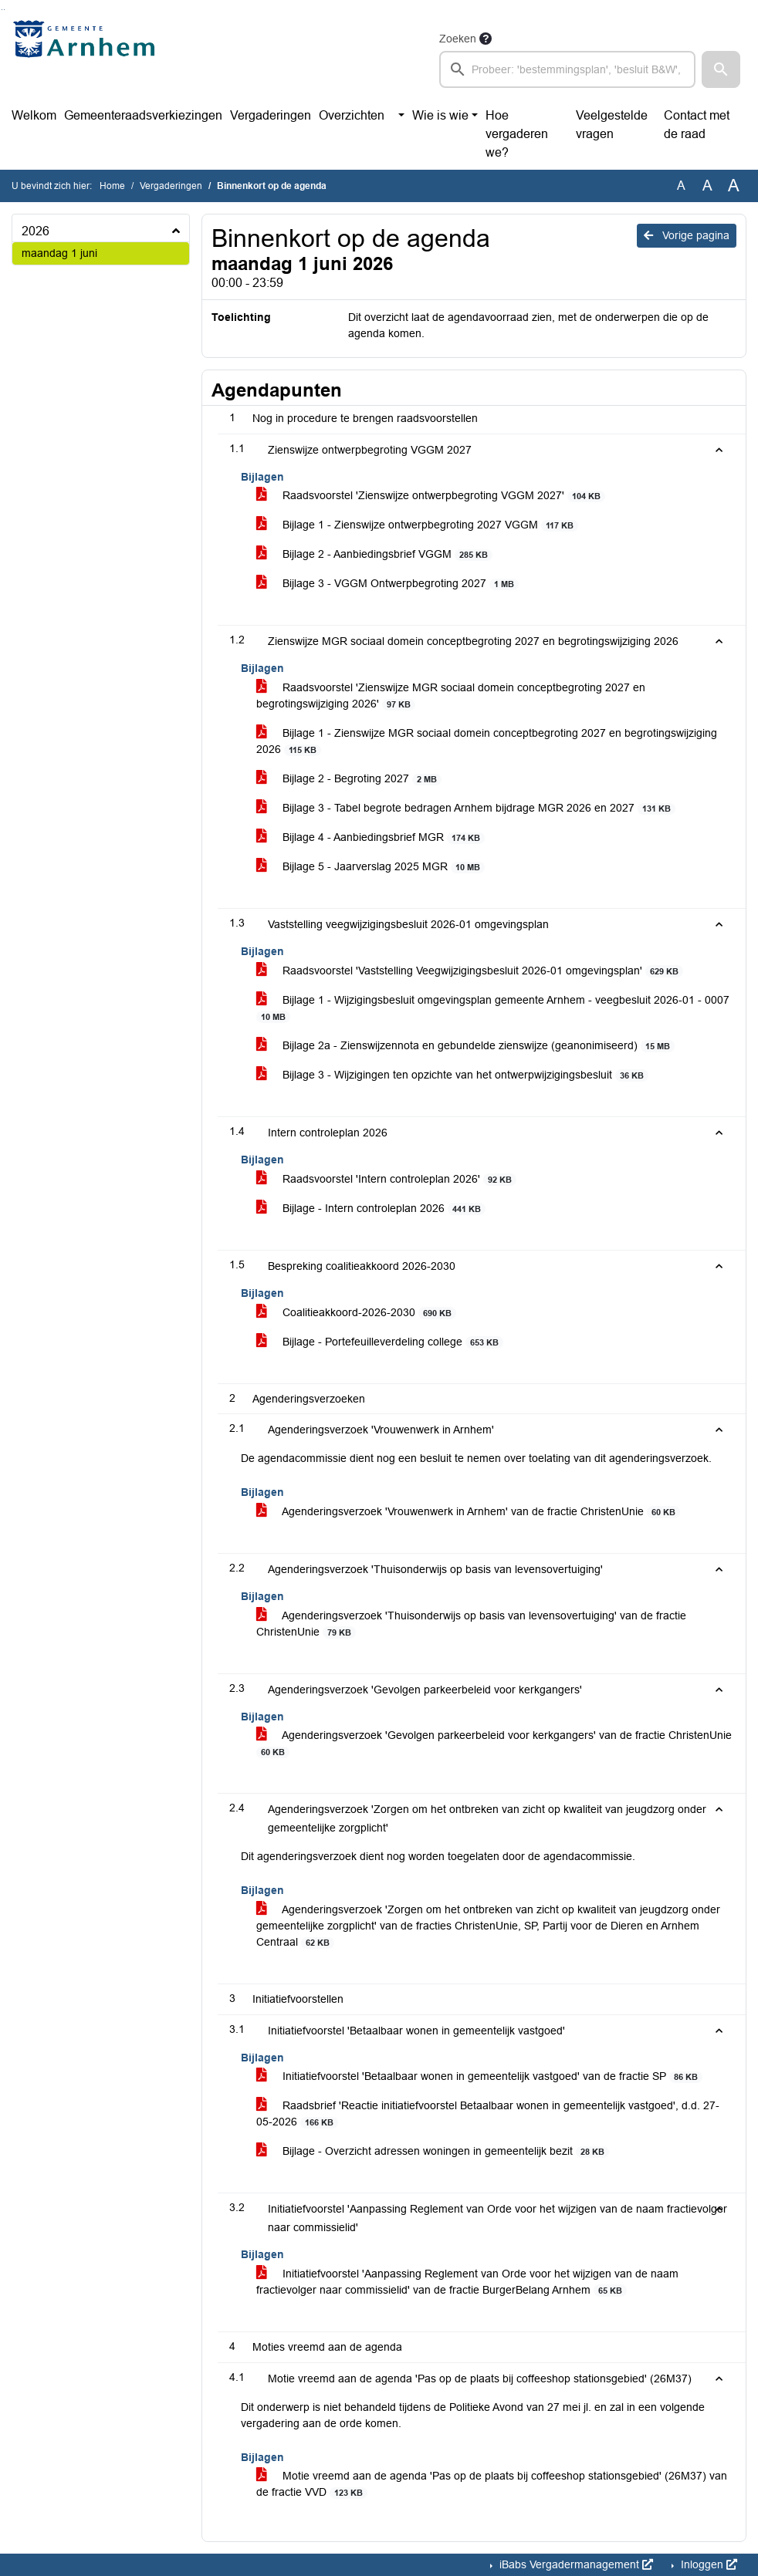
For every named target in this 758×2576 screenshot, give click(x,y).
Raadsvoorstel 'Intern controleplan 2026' (386, 1179)
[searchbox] (567, 69)
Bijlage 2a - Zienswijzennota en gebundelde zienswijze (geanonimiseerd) (465, 1045)
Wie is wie (440, 115)
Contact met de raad (696, 124)
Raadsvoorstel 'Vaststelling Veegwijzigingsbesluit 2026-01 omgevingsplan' (470, 970)
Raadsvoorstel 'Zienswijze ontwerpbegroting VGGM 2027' (431, 495)
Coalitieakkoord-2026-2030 (356, 1312)
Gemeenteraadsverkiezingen (143, 115)
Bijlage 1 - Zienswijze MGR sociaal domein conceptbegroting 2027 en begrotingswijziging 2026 (486, 741)
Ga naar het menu (4, 9)
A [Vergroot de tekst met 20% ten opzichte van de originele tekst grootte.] (707, 185)
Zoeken (457, 38)
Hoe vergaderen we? (517, 134)
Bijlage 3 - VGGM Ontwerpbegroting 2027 (387, 583)
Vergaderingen (270, 115)
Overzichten (351, 115)
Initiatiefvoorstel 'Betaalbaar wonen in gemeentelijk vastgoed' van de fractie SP (479, 2076)
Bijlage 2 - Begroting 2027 (349, 778)
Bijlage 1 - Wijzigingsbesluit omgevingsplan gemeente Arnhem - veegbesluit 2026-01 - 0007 (492, 1008)
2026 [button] (35, 231)
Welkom (34, 115)
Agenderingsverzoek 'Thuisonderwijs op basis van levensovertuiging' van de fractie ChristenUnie (471, 1624)
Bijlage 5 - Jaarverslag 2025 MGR (371, 866)
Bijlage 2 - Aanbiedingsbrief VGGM (374, 554)
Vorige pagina (686, 235)
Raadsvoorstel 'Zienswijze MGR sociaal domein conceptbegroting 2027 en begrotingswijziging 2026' (450, 696)
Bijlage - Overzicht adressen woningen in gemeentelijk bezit (433, 2151)
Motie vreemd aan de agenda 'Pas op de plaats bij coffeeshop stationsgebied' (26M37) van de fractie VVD (491, 2484)
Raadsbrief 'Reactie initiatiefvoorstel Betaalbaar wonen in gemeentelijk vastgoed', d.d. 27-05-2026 (487, 2114)
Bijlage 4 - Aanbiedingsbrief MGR (371, 837)
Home (112, 186)
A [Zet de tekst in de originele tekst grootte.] (681, 185)
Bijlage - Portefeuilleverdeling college (380, 1342)
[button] (721, 69)
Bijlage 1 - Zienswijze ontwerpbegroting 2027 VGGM (417, 525)
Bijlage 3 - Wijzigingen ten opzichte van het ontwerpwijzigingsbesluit (452, 1075)
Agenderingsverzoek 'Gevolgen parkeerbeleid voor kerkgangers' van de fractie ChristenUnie (494, 1743)
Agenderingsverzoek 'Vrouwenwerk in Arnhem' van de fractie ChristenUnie (468, 1511)
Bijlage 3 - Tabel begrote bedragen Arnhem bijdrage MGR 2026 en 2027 (466, 808)
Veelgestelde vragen (612, 124)
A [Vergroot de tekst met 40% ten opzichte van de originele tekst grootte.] (733, 186)
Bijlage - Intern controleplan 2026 (371, 1208)
